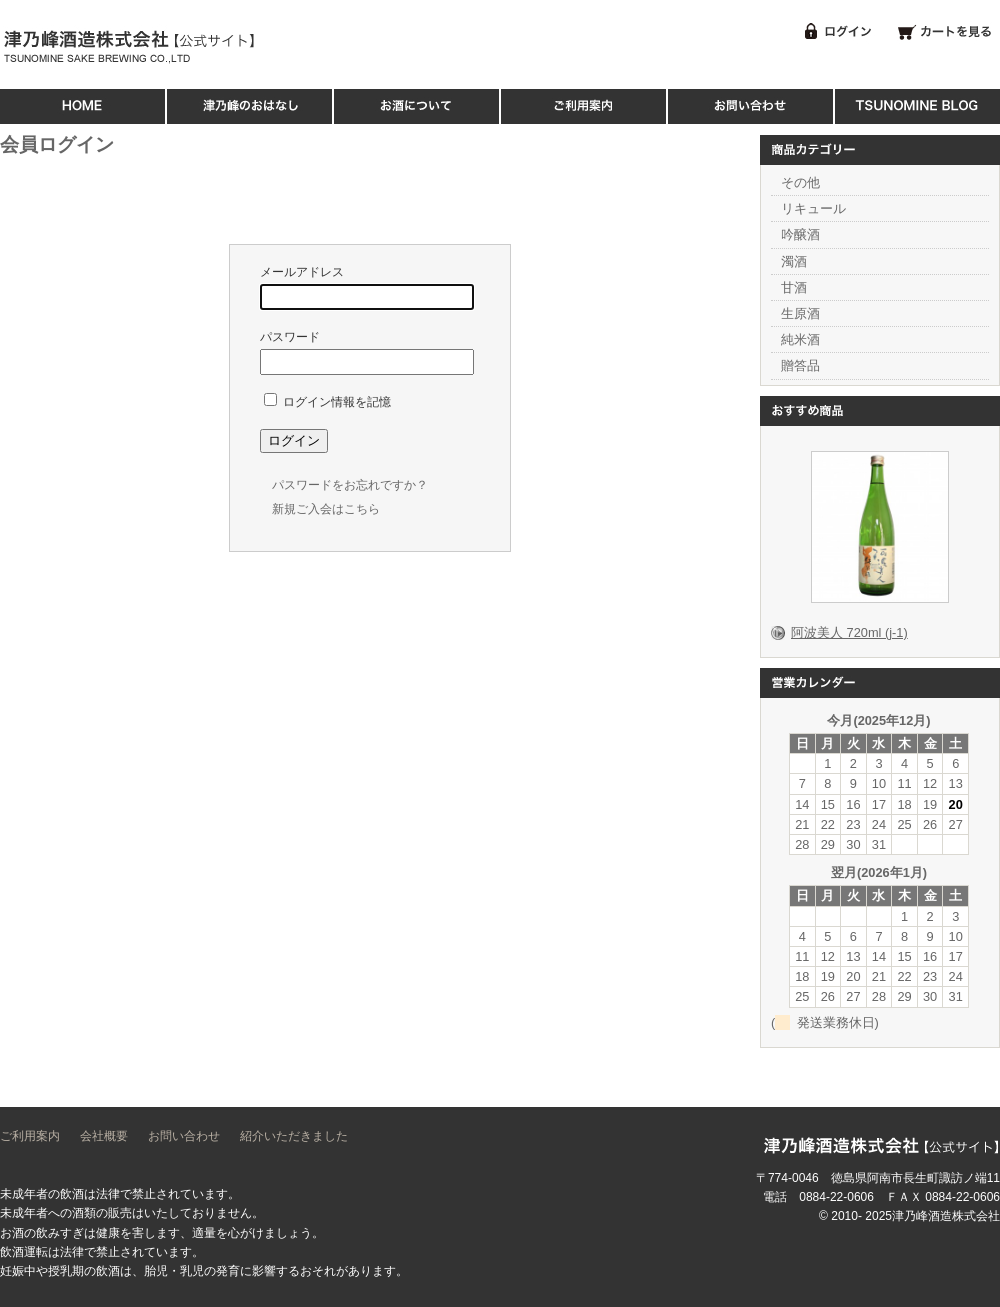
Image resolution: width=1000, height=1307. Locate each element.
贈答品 (800, 365)
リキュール (813, 208)
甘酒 (794, 287)
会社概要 (104, 1136)
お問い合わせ (184, 1136)
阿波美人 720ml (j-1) (849, 632)
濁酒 (794, 261)
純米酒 (800, 339)
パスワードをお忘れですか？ (350, 485)
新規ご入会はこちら (326, 509)
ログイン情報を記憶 (327, 402)
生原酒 (800, 313)
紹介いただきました (294, 1136)
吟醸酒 (800, 234)
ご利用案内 (30, 1136)
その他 (800, 182)
